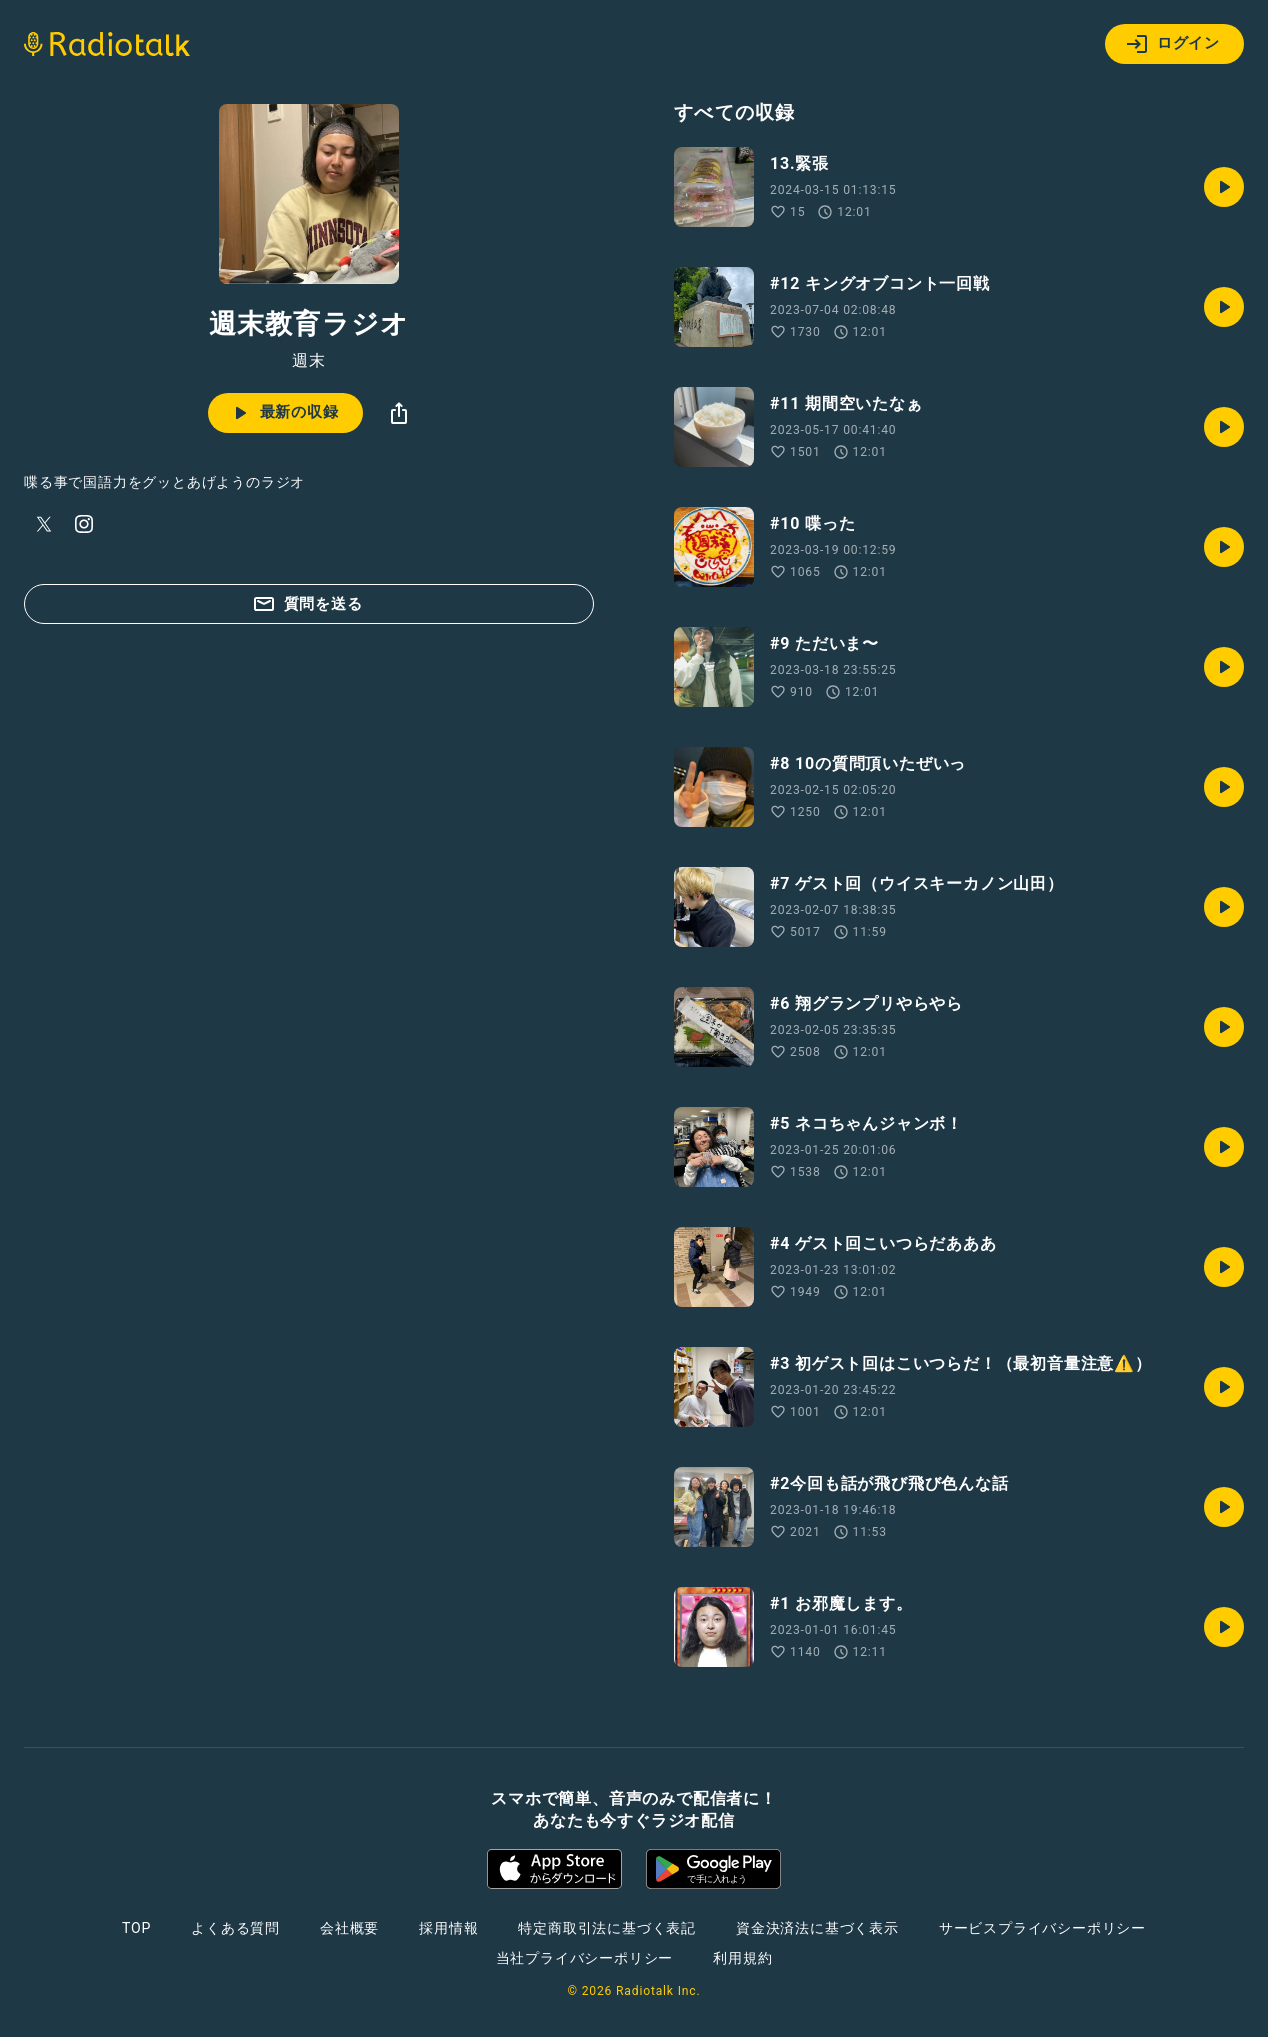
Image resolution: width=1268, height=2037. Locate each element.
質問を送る (307, 604)
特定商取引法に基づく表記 (607, 1928)
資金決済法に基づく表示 (817, 1928)
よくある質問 (235, 1928)
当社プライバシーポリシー (585, 1958)
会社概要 (349, 1928)
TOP (136, 1928)
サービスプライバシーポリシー (1042, 1928)
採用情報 (448, 1928)
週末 (309, 361)
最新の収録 (283, 413)
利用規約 (742, 1958)
